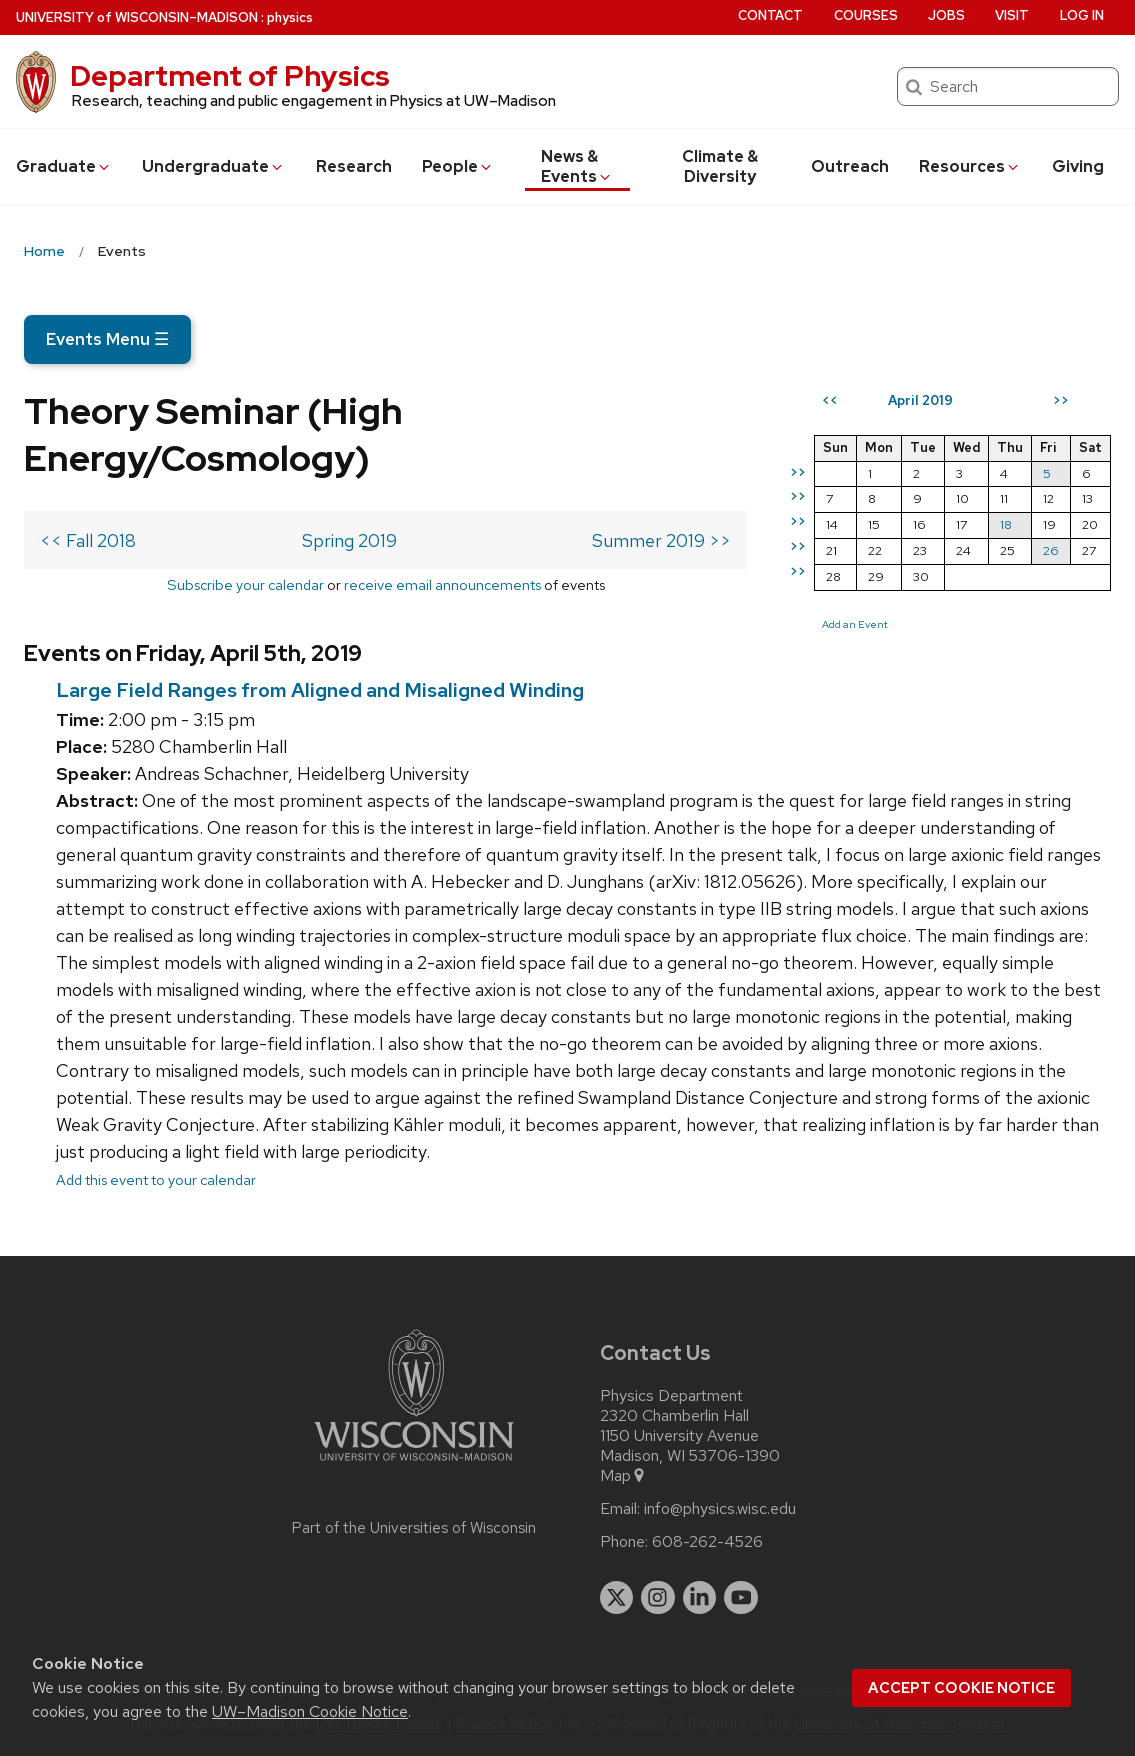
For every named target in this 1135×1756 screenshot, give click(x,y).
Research (354, 166)
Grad (64, 166)
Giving (1078, 166)
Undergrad (213, 166)
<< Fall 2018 (88, 540)
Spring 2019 (349, 540)
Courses (866, 15)
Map (623, 1476)
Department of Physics (230, 76)
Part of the (414, 1528)
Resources (970, 166)
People (458, 166)
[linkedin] (700, 1598)
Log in (1082, 15)
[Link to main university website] (414, 1464)
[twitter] (617, 1598)
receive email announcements (442, 584)
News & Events (577, 166)
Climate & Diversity (720, 166)
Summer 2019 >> (661, 540)
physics (290, 17)
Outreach (850, 166)
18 (1006, 524)
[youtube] (741, 1598)
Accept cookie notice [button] (961, 1688)
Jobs (946, 15)
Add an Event (855, 624)
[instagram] (658, 1598)
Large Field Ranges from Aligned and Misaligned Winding (320, 690)
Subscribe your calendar (245, 584)
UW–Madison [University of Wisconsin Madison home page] (137, 17)
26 (1051, 550)
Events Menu (107, 339)
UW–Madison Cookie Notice (310, 1711)
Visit (1012, 15)
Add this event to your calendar (156, 1179)
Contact (770, 15)
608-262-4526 (707, 1542)
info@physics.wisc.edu (720, 1509)
